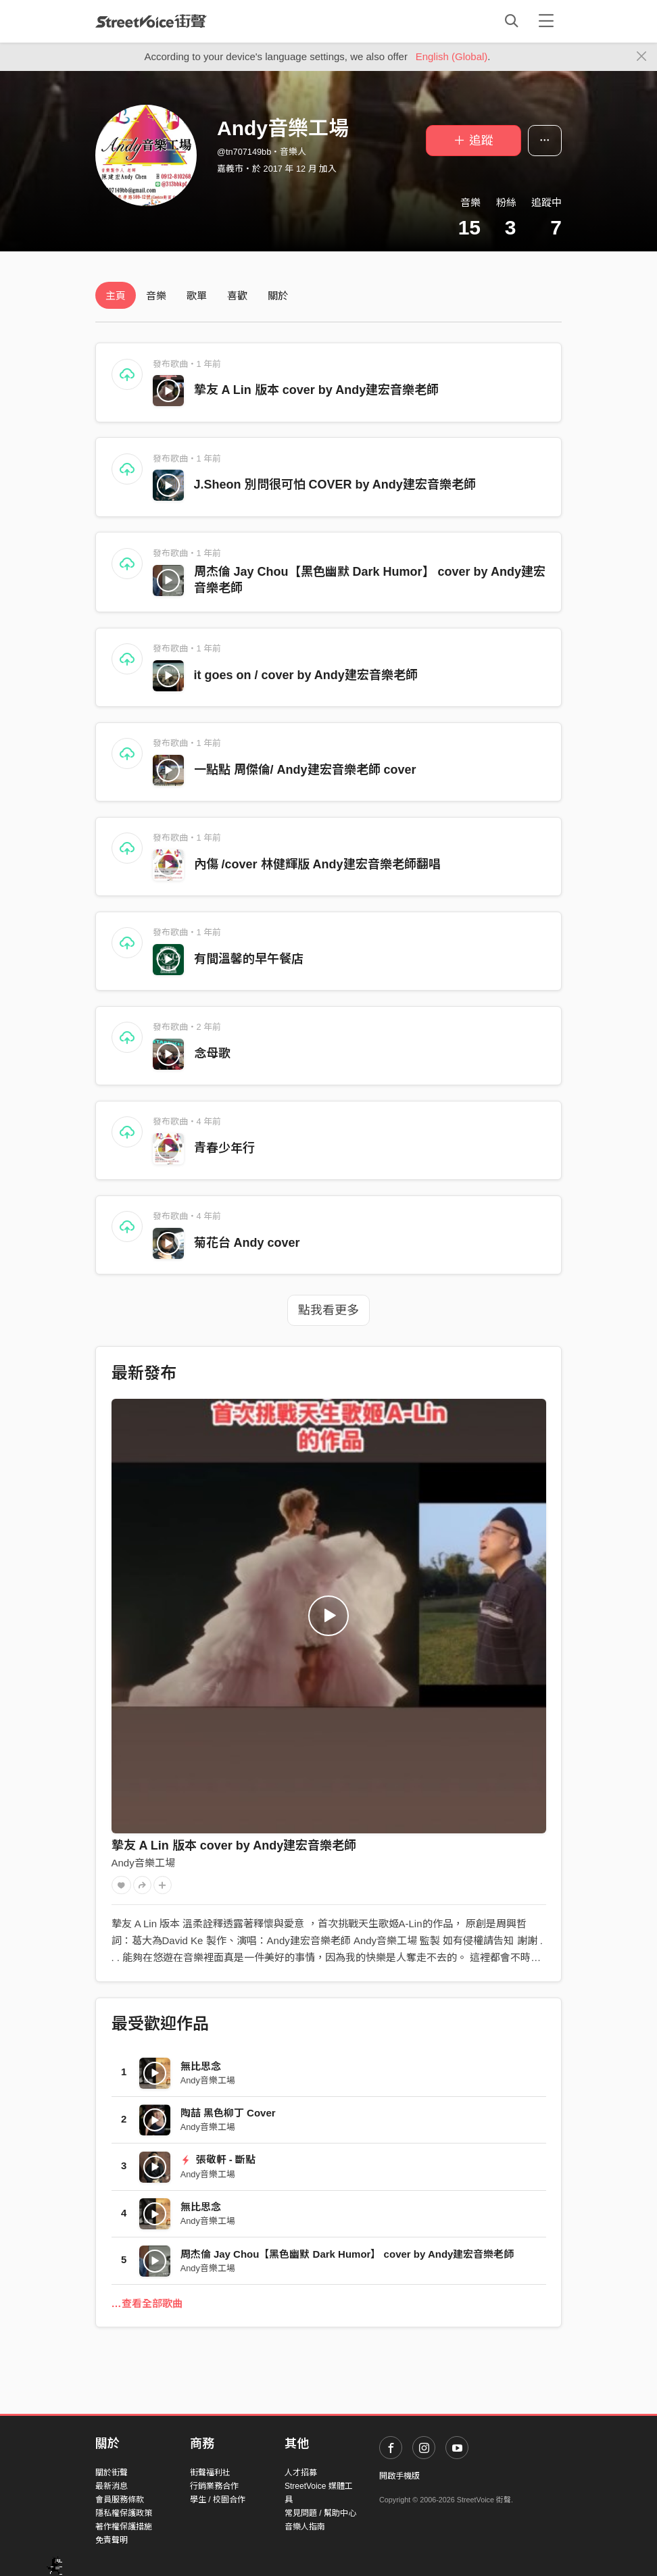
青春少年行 (224, 1148)
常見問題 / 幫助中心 (320, 2513)
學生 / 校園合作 (217, 2499)
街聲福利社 (210, 2472)
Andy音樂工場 (143, 1862)
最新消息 (111, 2486)
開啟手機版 (399, 2476)
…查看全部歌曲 (147, 2303)
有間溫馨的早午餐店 (248, 959)
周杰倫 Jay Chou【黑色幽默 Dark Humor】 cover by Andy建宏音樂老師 (347, 2254)
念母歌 (212, 1053)
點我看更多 (328, 1310)
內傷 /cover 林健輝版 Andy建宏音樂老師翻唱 (317, 864)
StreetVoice (151, 21)
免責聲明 (111, 2540)
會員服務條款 (119, 2499)
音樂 (156, 295)
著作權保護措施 (123, 2526)
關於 (278, 295)
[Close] (642, 57)
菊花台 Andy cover (247, 1242)
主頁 (115, 295)
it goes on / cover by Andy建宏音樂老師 (306, 675)
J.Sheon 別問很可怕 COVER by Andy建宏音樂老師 (335, 484)
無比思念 (200, 2066)
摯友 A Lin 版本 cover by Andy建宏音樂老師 (316, 390)
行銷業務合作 (214, 2486)
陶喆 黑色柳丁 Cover (228, 2113)
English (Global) (452, 56)
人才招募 (301, 2472)
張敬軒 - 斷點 (218, 2159)
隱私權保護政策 (123, 2513)
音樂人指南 (305, 2526)
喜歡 (237, 295)
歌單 (197, 295)
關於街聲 (111, 2472)
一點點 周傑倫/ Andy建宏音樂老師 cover (305, 769)
